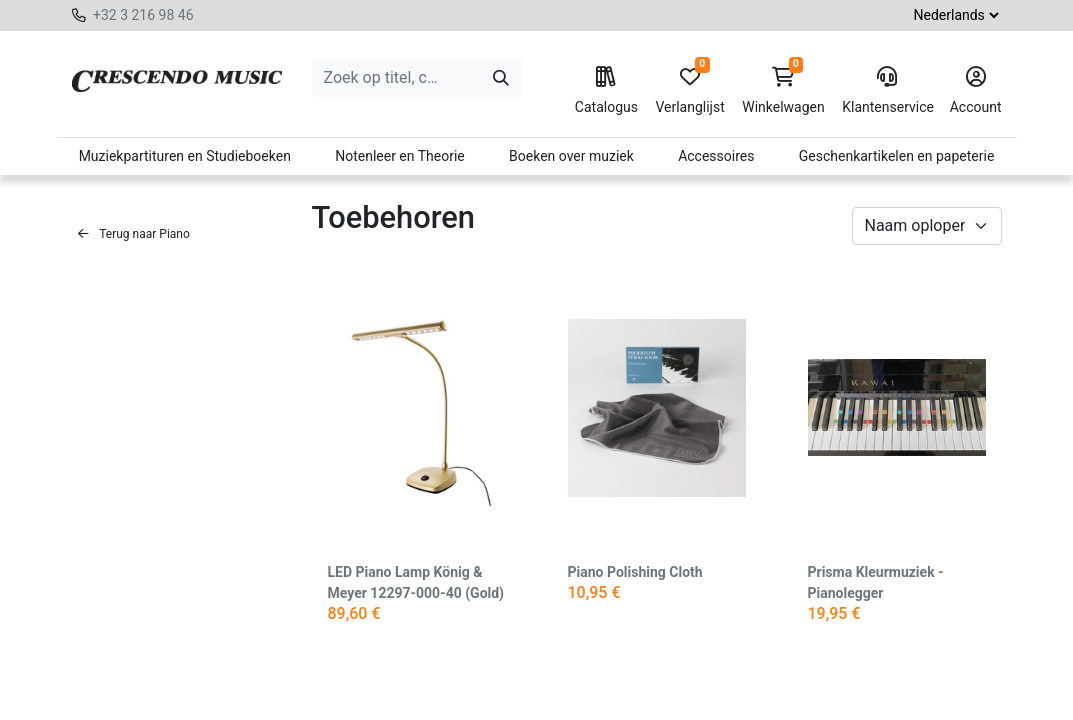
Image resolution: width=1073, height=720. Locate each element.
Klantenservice (887, 91)
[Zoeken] (501, 78)
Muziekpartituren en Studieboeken (185, 156)
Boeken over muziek (571, 156)
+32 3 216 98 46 (143, 15)
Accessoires (716, 156)
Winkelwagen (783, 91)
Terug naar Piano (134, 234)
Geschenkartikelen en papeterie (897, 156)
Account (976, 91)
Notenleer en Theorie (400, 156)
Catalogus (606, 91)
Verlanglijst (689, 91)
